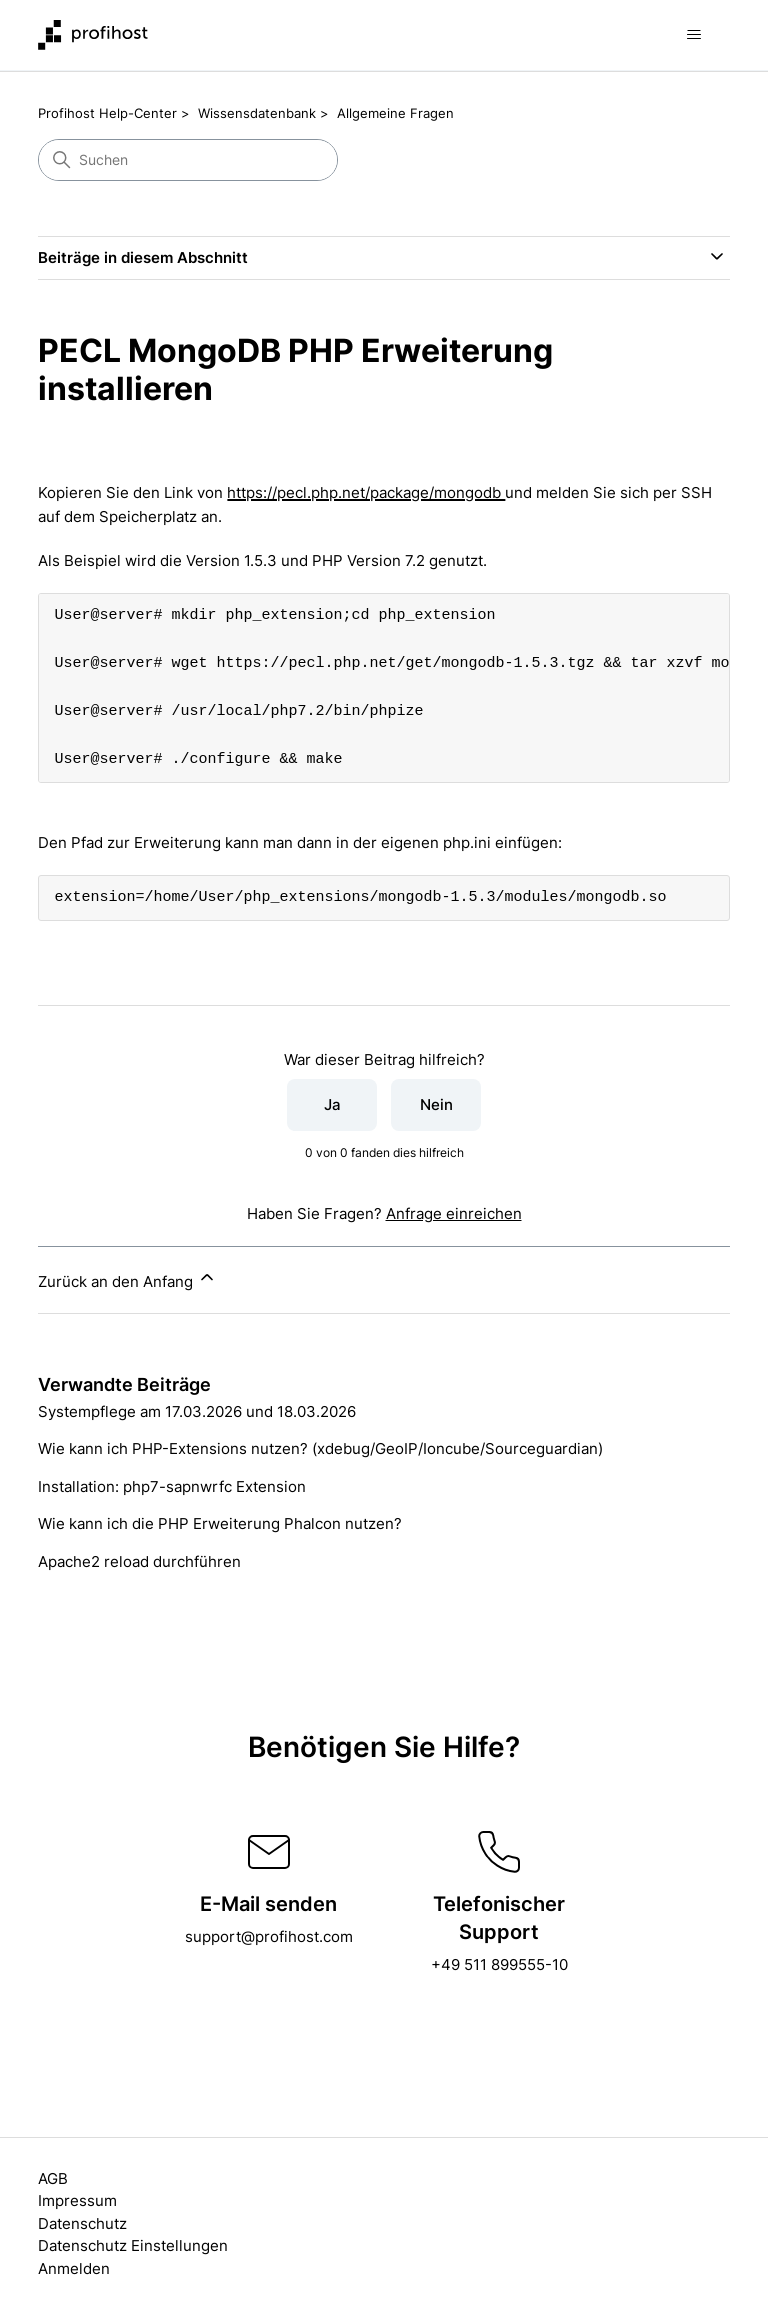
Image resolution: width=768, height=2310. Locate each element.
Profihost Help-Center (107, 113)
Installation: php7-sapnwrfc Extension (172, 1486)
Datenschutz (82, 2223)
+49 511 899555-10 (499, 1964)
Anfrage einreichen (454, 1213)
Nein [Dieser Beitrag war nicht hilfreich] (436, 1104)
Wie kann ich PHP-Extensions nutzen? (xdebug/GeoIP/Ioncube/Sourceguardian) (320, 1448)
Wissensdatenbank (257, 113)
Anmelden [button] (74, 2268)
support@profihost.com (269, 1936)
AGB (53, 2178)
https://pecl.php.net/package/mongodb (366, 492)
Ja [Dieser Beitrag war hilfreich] (332, 1104)
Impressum (77, 2200)
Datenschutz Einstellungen (133, 2245)
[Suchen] (188, 160)
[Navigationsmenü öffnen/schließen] (694, 35)
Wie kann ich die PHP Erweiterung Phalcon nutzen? (220, 1523)
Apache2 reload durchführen (139, 1561)
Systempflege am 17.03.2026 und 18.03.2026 (197, 1411)
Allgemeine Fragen (395, 113)
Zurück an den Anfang (127, 1279)
